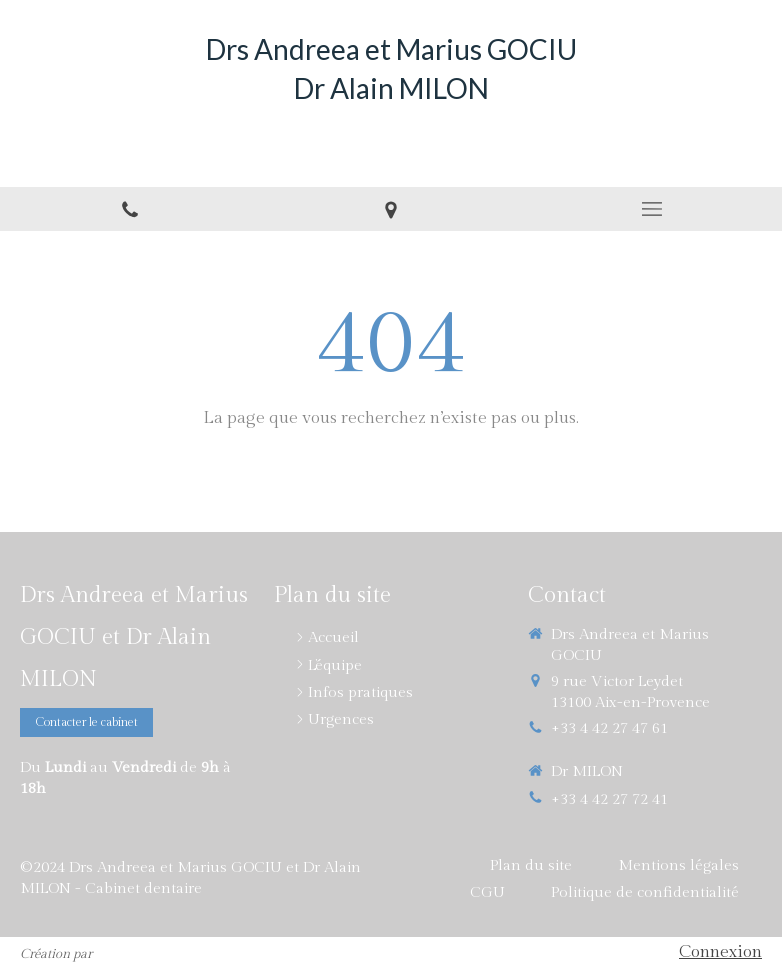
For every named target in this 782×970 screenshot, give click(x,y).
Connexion (720, 952)
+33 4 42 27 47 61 (609, 728)
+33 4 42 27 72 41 (609, 799)
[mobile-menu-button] (651, 209)
